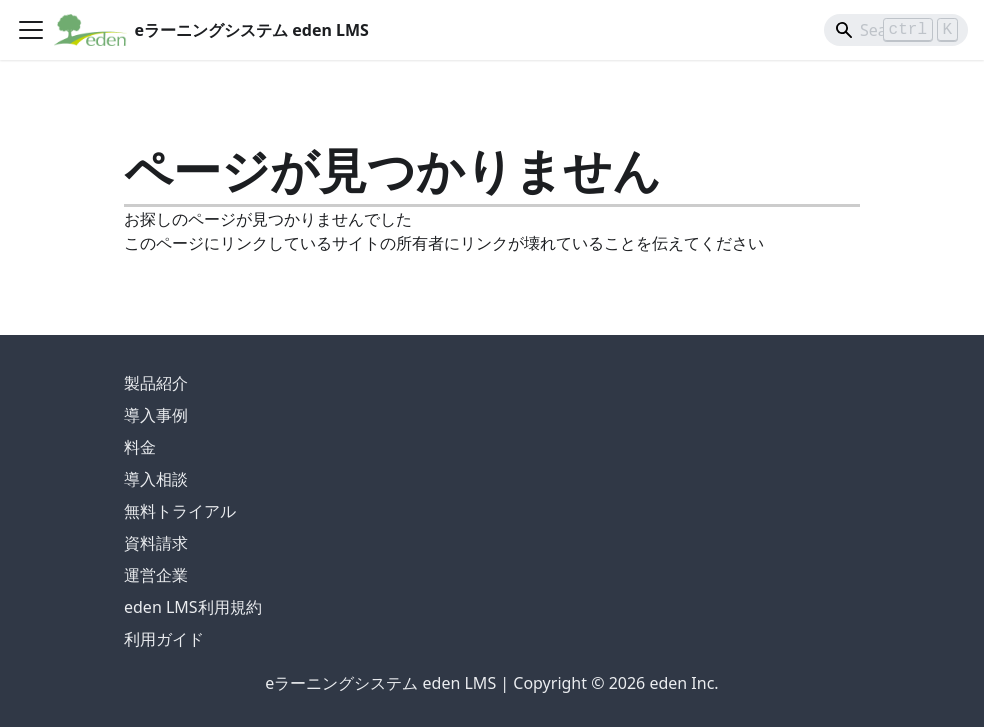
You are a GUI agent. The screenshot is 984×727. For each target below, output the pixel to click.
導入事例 (156, 415)
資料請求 (156, 543)
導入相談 (156, 479)
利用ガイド (164, 639)
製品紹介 (156, 383)
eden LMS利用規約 (193, 607)
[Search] (896, 30)
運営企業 (156, 575)
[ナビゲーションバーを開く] (31, 30)
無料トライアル (180, 511)
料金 (140, 447)
